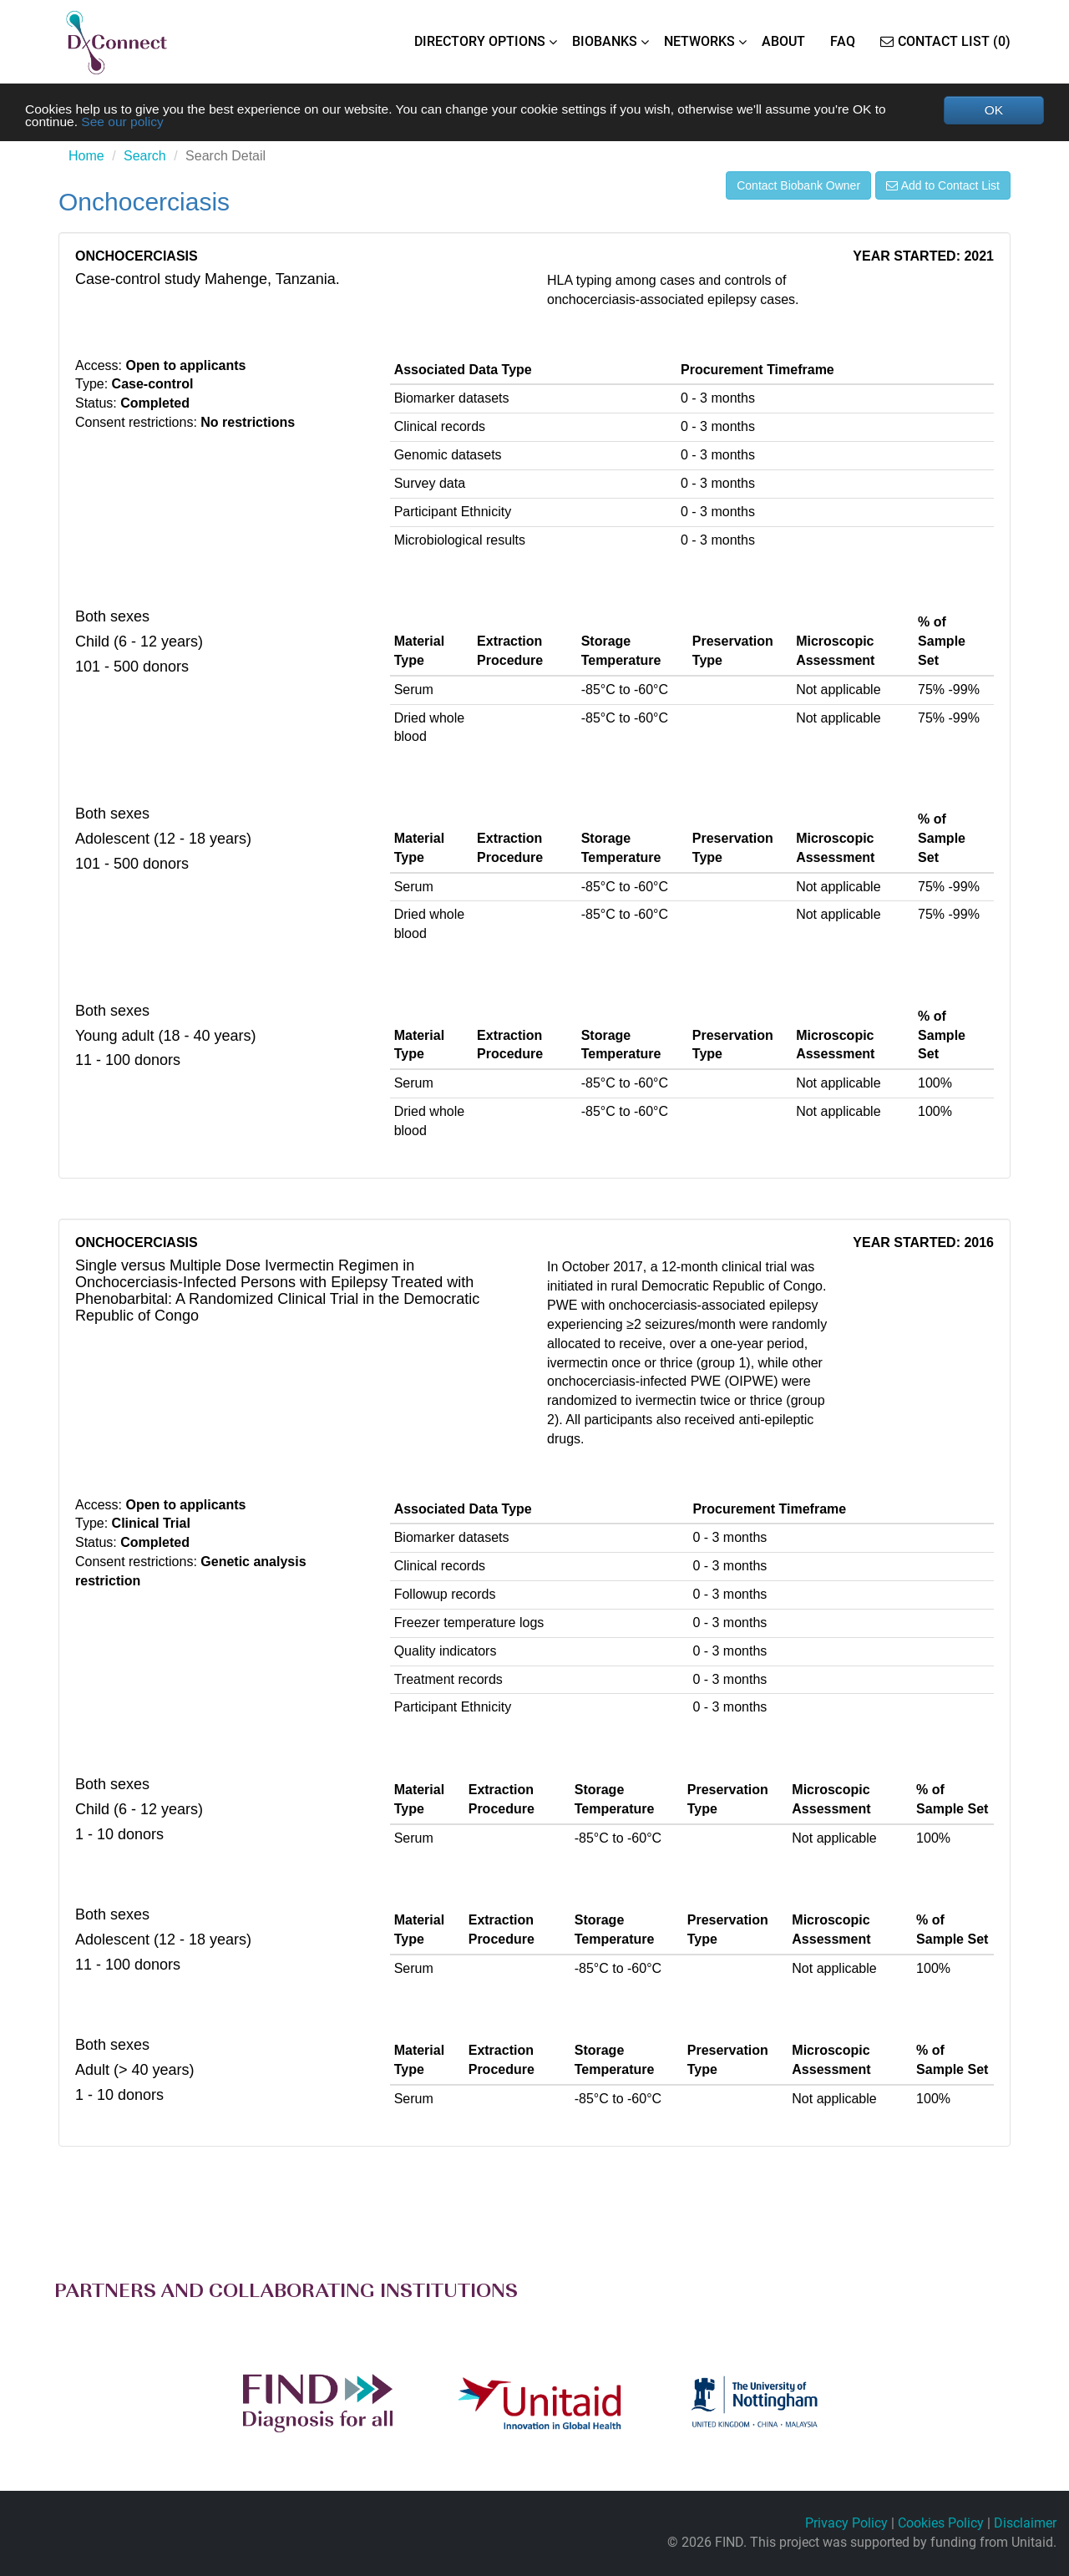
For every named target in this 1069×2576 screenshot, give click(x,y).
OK (993, 110)
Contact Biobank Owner (798, 186)
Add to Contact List (943, 186)
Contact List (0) (945, 41)
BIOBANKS (604, 41)
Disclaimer (1025, 2524)
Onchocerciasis (144, 202)
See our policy (125, 122)
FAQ (842, 41)
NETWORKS (699, 41)
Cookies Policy (941, 2524)
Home (86, 157)
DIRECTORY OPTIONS (479, 41)
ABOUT (783, 41)
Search (145, 157)
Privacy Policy (846, 2524)
